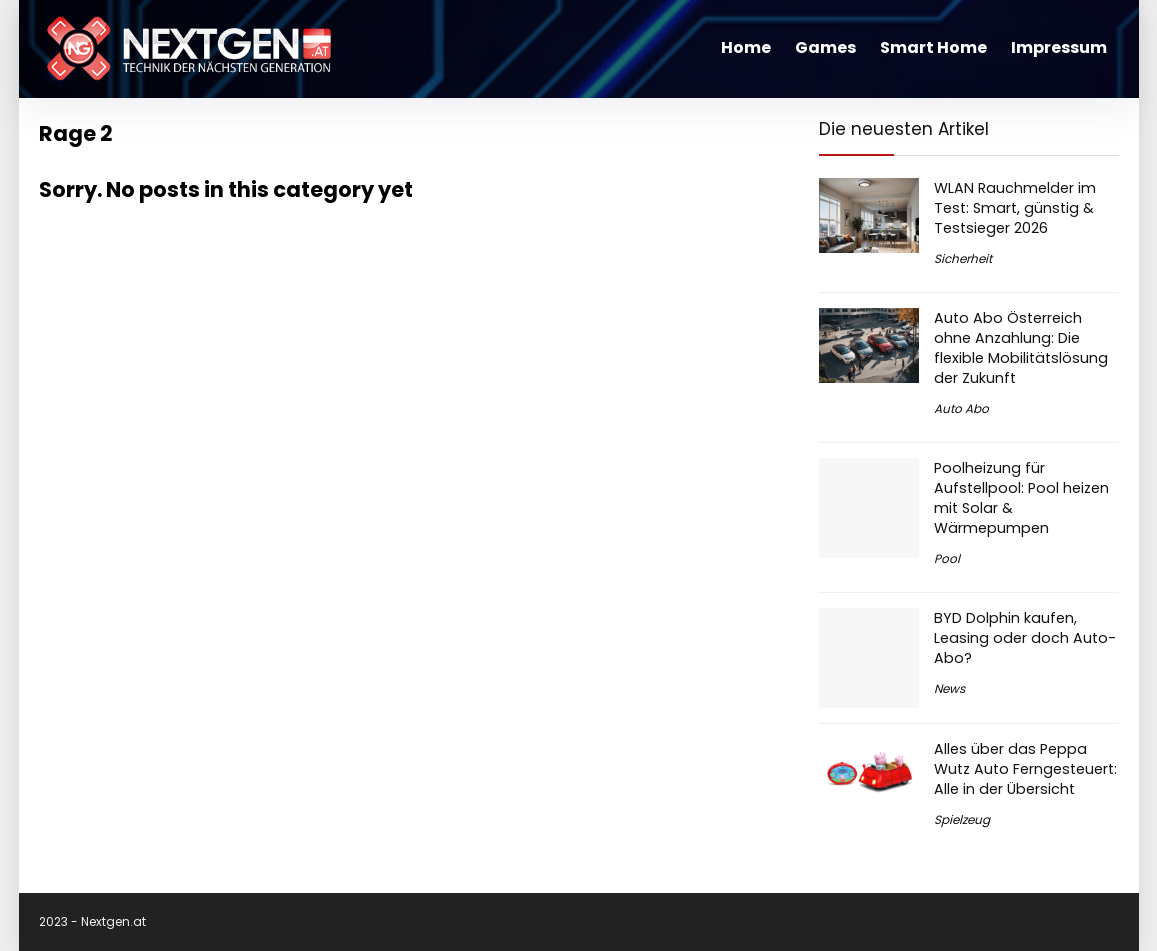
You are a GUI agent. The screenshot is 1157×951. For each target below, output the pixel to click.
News (949, 688)
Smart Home (933, 47)
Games (825, 47)
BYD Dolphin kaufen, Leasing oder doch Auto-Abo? (1025, 638)
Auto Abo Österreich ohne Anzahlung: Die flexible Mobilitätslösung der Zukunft (1021, 348)
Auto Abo (961, 408)
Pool (947, 558)
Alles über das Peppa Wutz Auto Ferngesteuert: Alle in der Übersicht (1025, 769)
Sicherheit (963, 258)
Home (746, 47)
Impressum (1059, 47)
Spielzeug (962, 819)
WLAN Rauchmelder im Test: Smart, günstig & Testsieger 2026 (1015, 208)
